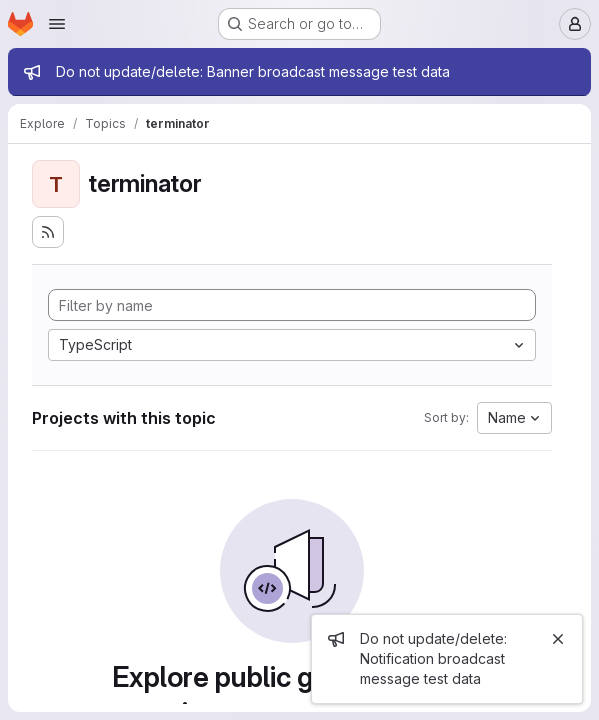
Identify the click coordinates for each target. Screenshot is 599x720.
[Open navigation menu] (57, 24)
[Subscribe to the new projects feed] (48, 232)
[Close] (558, 639)
